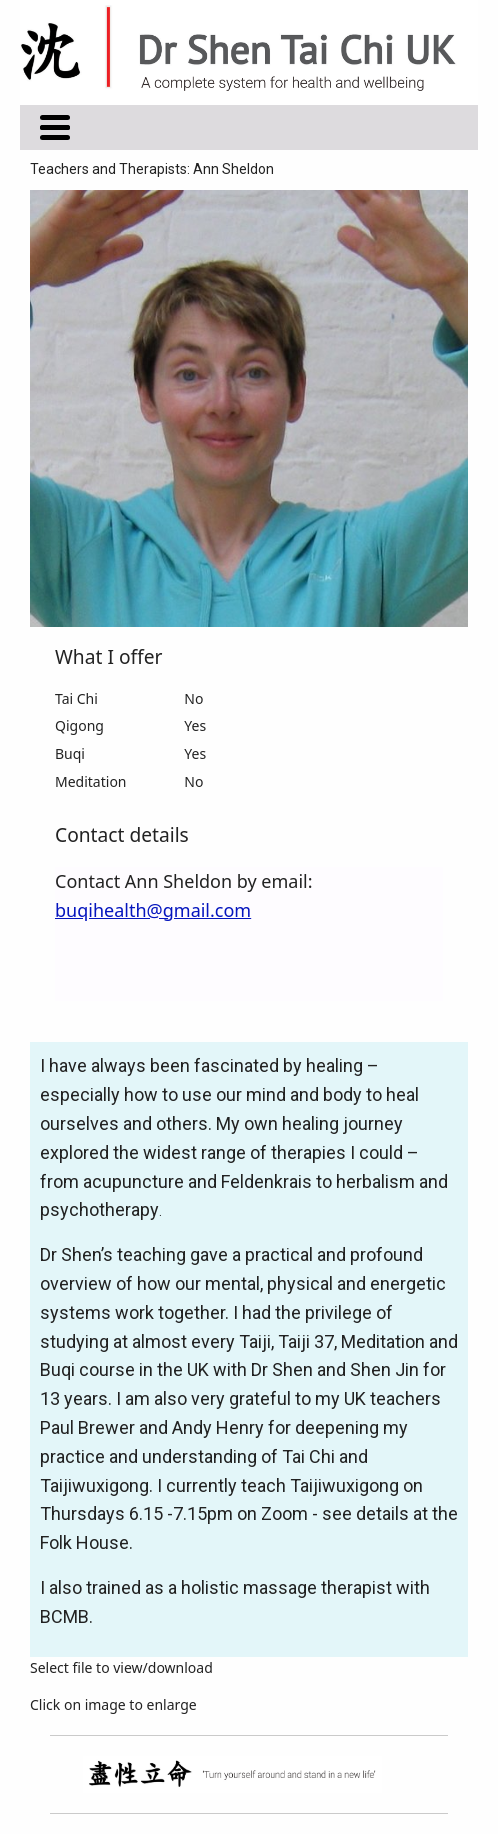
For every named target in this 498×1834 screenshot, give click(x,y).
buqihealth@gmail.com (153, 910)
